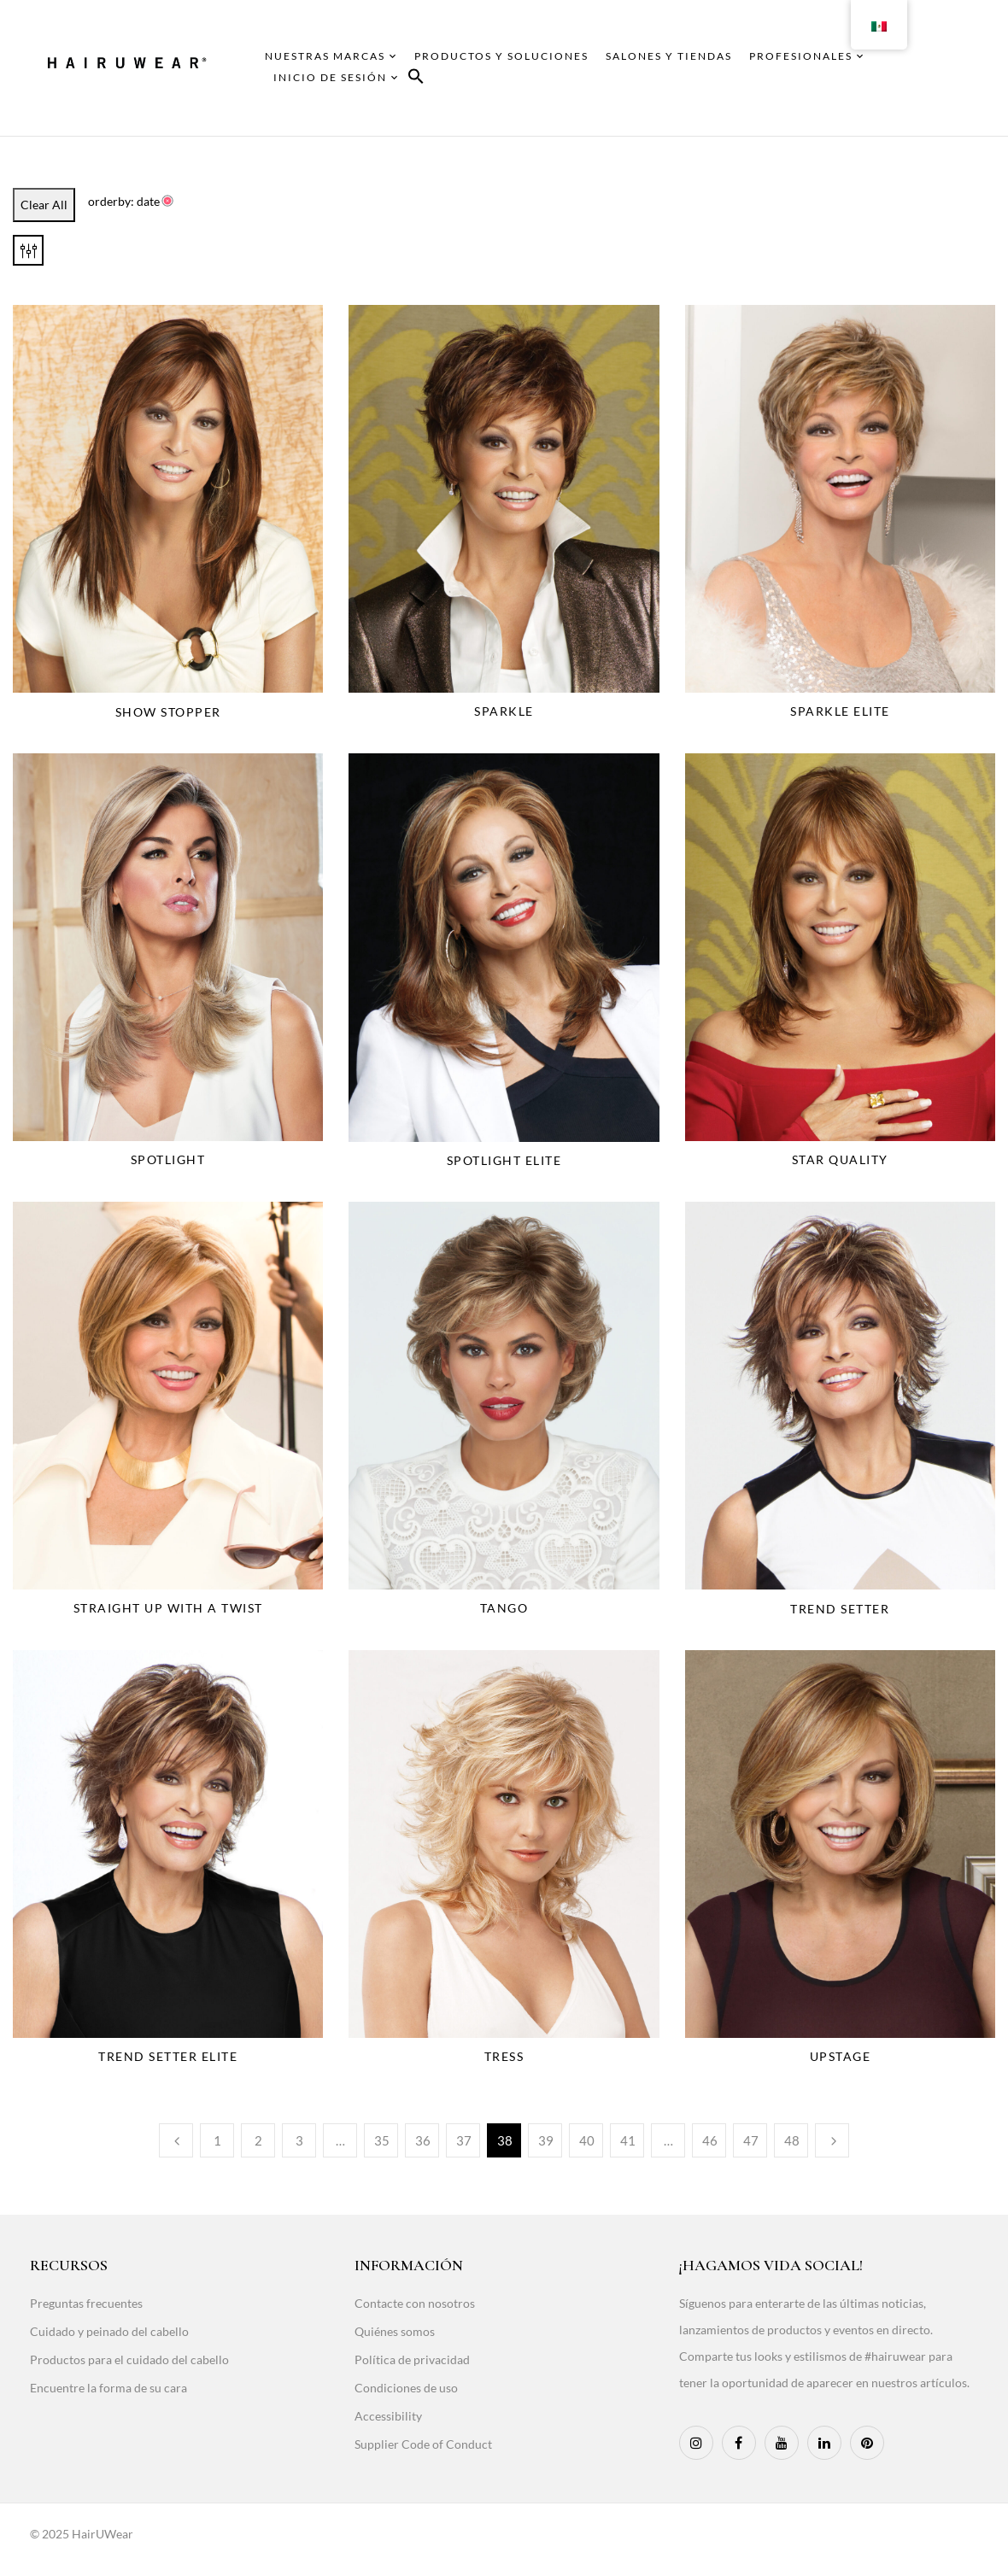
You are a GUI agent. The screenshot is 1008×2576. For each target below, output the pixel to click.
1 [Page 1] (217, 2140)
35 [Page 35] (382, 2140)
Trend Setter (839, 1608)
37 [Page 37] (464, 2140)
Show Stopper (168, 712)
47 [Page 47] (751, 2140)
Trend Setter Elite (167, 2056)
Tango (504, 1608)
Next (832, 2140)
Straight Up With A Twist (168, 1608)
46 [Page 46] (710, 2140)
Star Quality (840, 1159)
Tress (504, 2056)
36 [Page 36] (423, 2140)
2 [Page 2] (258, 2140)
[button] (416, 79)
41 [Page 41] (628, 2140)
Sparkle (504, 711)
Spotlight (168, 1159)
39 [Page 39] (546, 2140)
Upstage (840, 2056)
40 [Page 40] (587, 2140)
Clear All (44, 204)
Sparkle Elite (840, 711)
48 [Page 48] (792, 2140)
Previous (176, 2140)
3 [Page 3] (299, 2140)
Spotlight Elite (504, 1160)
